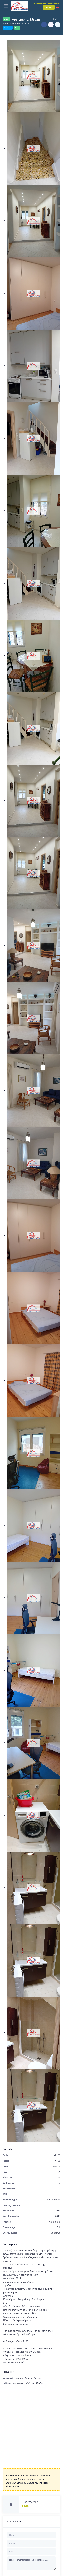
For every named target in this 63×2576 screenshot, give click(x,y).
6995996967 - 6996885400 (46, 3)
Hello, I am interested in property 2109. (31, 2563)
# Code (49, 7)
